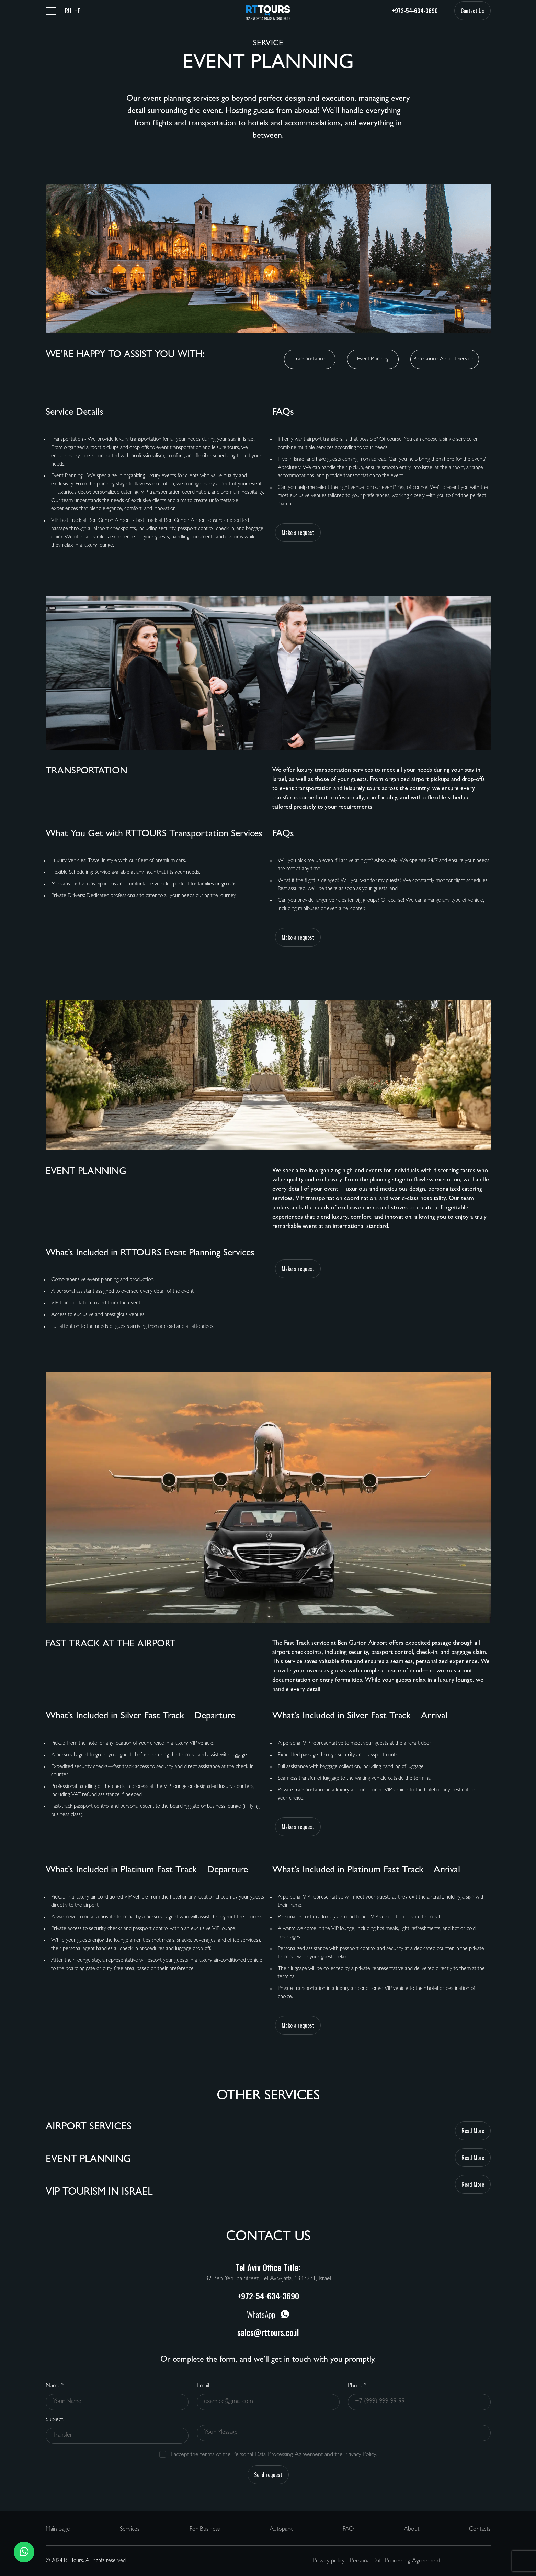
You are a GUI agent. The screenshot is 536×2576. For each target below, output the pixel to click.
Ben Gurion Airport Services (444, 359)
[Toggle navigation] (51, 10)
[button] (24, 2552)
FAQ (348, 2530)
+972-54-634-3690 (415, 11)
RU (68, 10)
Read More (472, 2131)
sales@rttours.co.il (268, 2332)
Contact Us (472, 11)
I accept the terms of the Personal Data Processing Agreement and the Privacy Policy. (274, 2455)
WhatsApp (268, 2314)
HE (77, 10)
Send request (268, 2475)
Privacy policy (328, 2561)
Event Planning (373, 359)
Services (129, 2530)
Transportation (310, 359)
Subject (54, 2420)
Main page (58, 2530)
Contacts (479, 2530)
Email (203, 2386)
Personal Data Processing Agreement (395, 2561)
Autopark (281, 2530)
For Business (205, 2530)
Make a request (298, 532)
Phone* (357, 2386)
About (411, 2530)
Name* (55, 2386)
